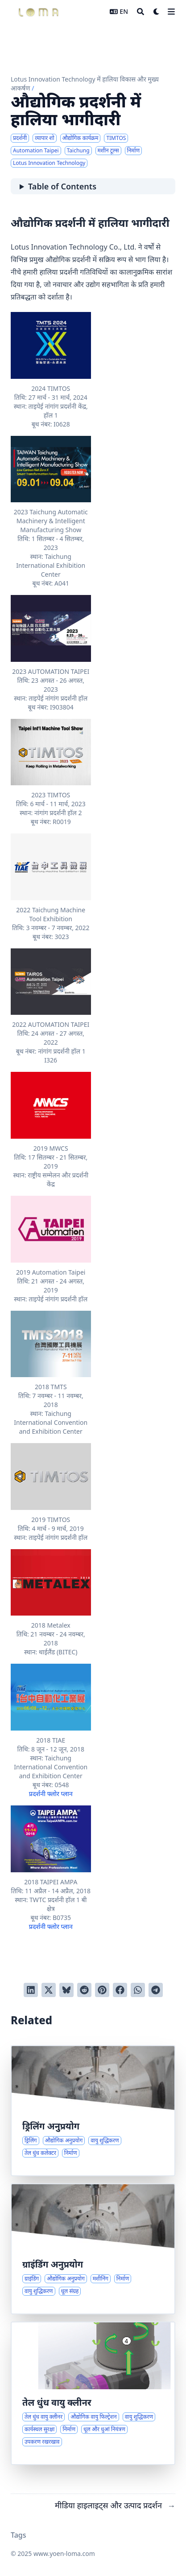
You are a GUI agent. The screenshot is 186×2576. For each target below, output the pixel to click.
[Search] (140, 11)
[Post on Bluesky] (66, 1990)
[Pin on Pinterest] (102, 1990)
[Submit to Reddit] (84, 1990)
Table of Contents (62, 186)
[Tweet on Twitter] (48, 1990)
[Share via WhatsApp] (138, 1990)
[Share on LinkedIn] (31, 1990)
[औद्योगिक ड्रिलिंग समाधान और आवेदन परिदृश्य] (93, 2110)
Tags (18, 2535)
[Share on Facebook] (120, 1990)
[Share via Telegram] (156, 1990)
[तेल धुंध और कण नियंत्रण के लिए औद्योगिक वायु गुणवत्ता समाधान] (93, 2393)
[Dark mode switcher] (156, 11)
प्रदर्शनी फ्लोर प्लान (51, 1793)
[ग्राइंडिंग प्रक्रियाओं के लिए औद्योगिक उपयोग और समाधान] (93, 2248)
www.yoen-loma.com (64, 2553)
